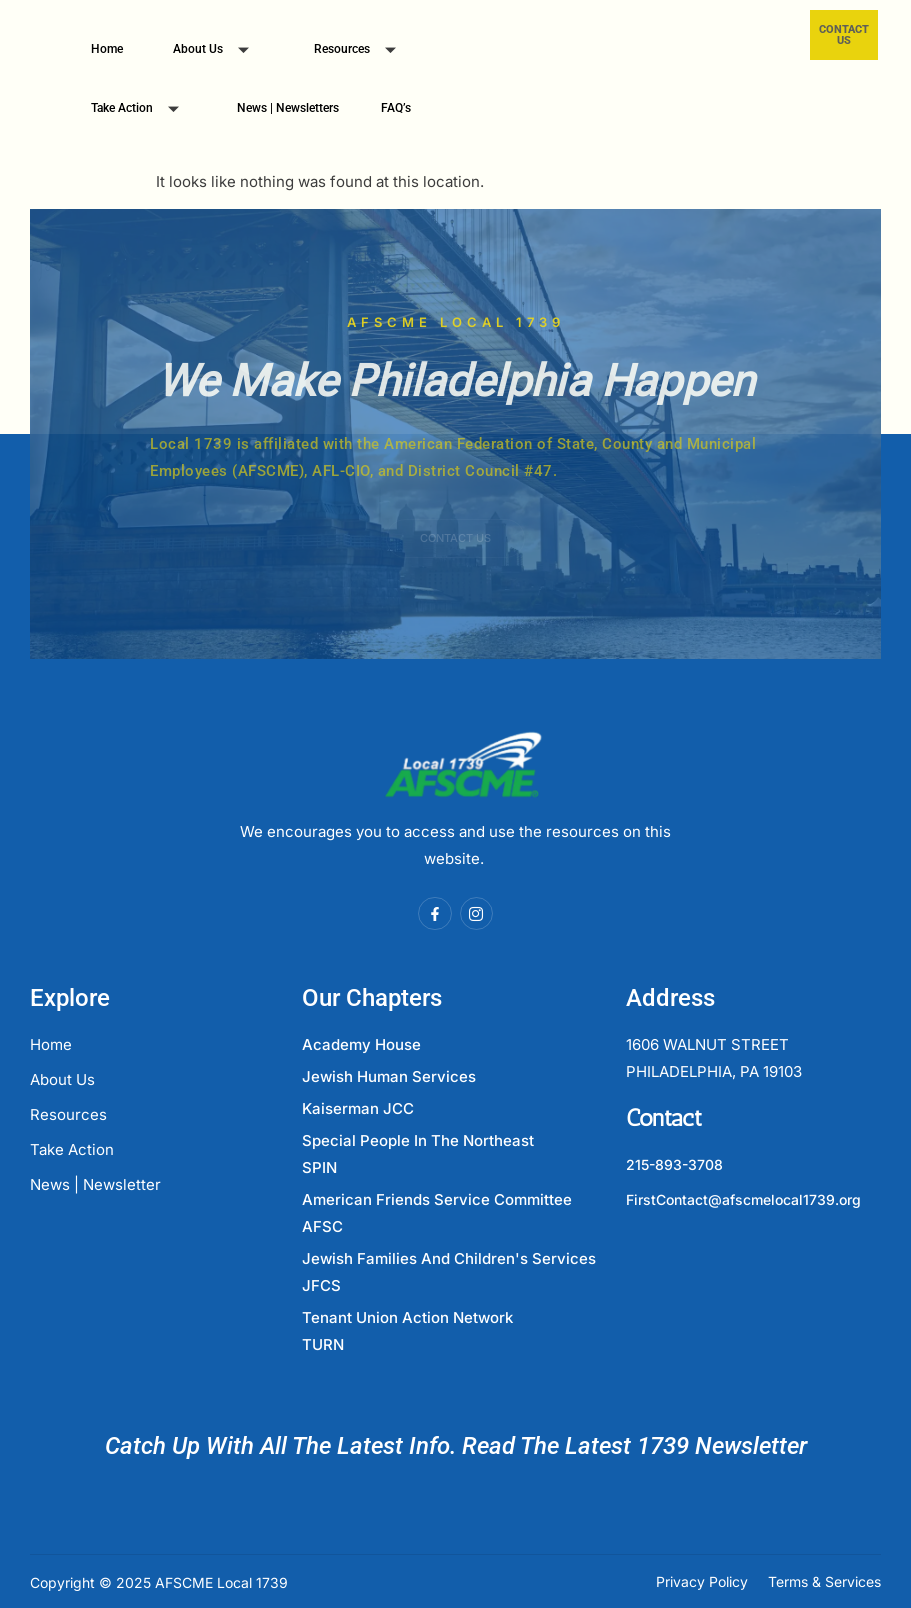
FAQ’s (396, 108)
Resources (362, 51)
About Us (218, 51)
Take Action (142, 110)
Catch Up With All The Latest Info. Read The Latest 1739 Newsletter (456, 1446)
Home (107, 49)
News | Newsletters (288, 108)
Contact (664, 1117)
